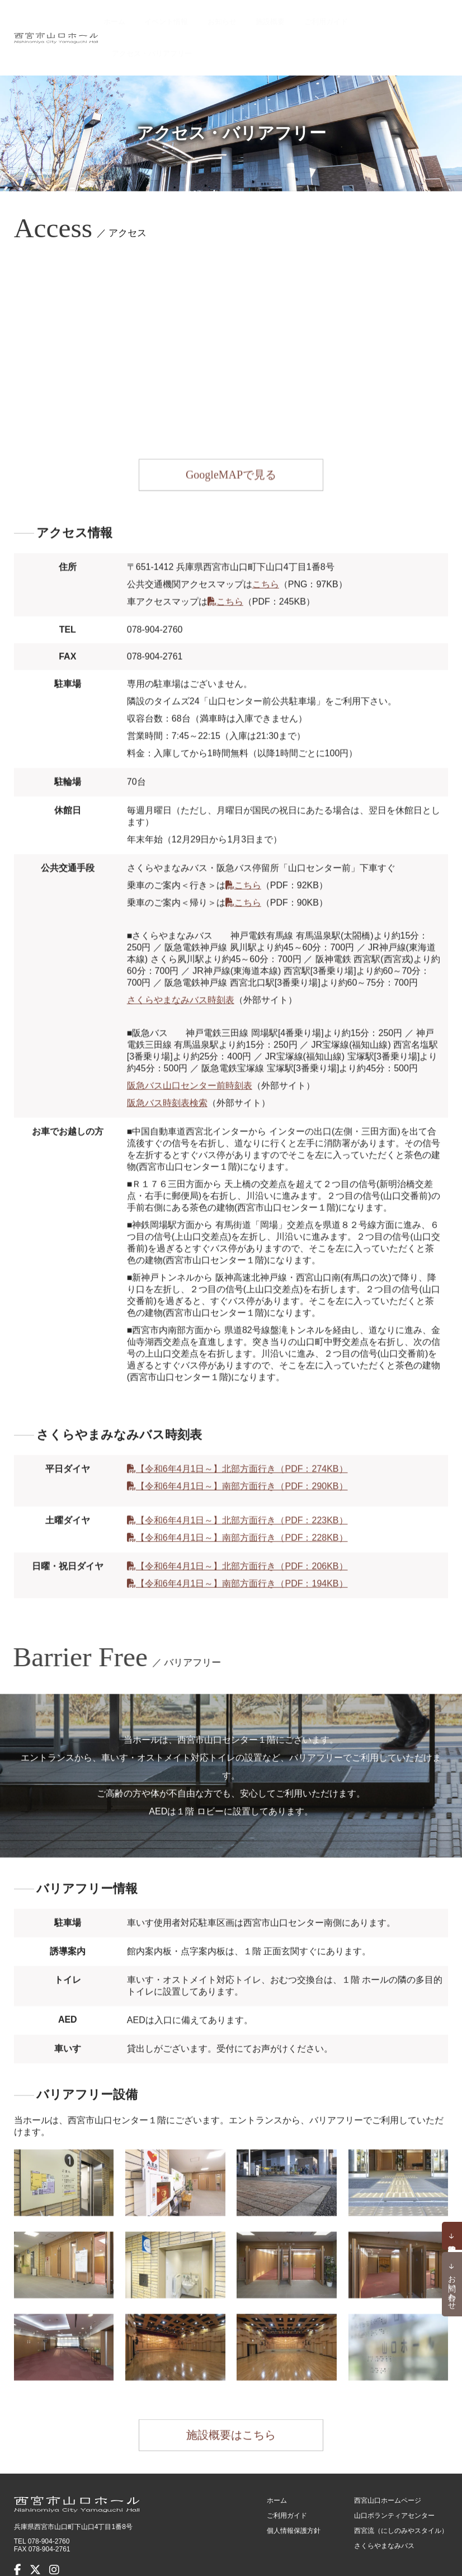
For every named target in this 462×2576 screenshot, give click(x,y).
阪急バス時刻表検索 (167, 1067)
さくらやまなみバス (384, 2503)
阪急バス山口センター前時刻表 (189, 1050)
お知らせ (242, 16)
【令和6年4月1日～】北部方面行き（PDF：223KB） (242, 1484)
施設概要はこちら (231, 2400)
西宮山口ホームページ (387, 2457)
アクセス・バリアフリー (405, 16)
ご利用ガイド (330, 16)
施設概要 (282, 16)
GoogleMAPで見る (231, 446)
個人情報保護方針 (293, 2488)
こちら (265, 548)
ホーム (151, 16)
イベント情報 (195, 16)
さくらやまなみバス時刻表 (180, 964)
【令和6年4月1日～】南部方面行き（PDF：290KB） (242, 1450)
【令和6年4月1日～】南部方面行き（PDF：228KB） (242, 1502)
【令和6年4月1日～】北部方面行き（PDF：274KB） (242, 1433)
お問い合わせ (452, 2288)
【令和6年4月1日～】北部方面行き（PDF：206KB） (242, 1530)
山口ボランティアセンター (394, 2472)
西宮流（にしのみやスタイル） (401, 2488)
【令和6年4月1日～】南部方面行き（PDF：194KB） (242, 1548)
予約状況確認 (452, 2236)
